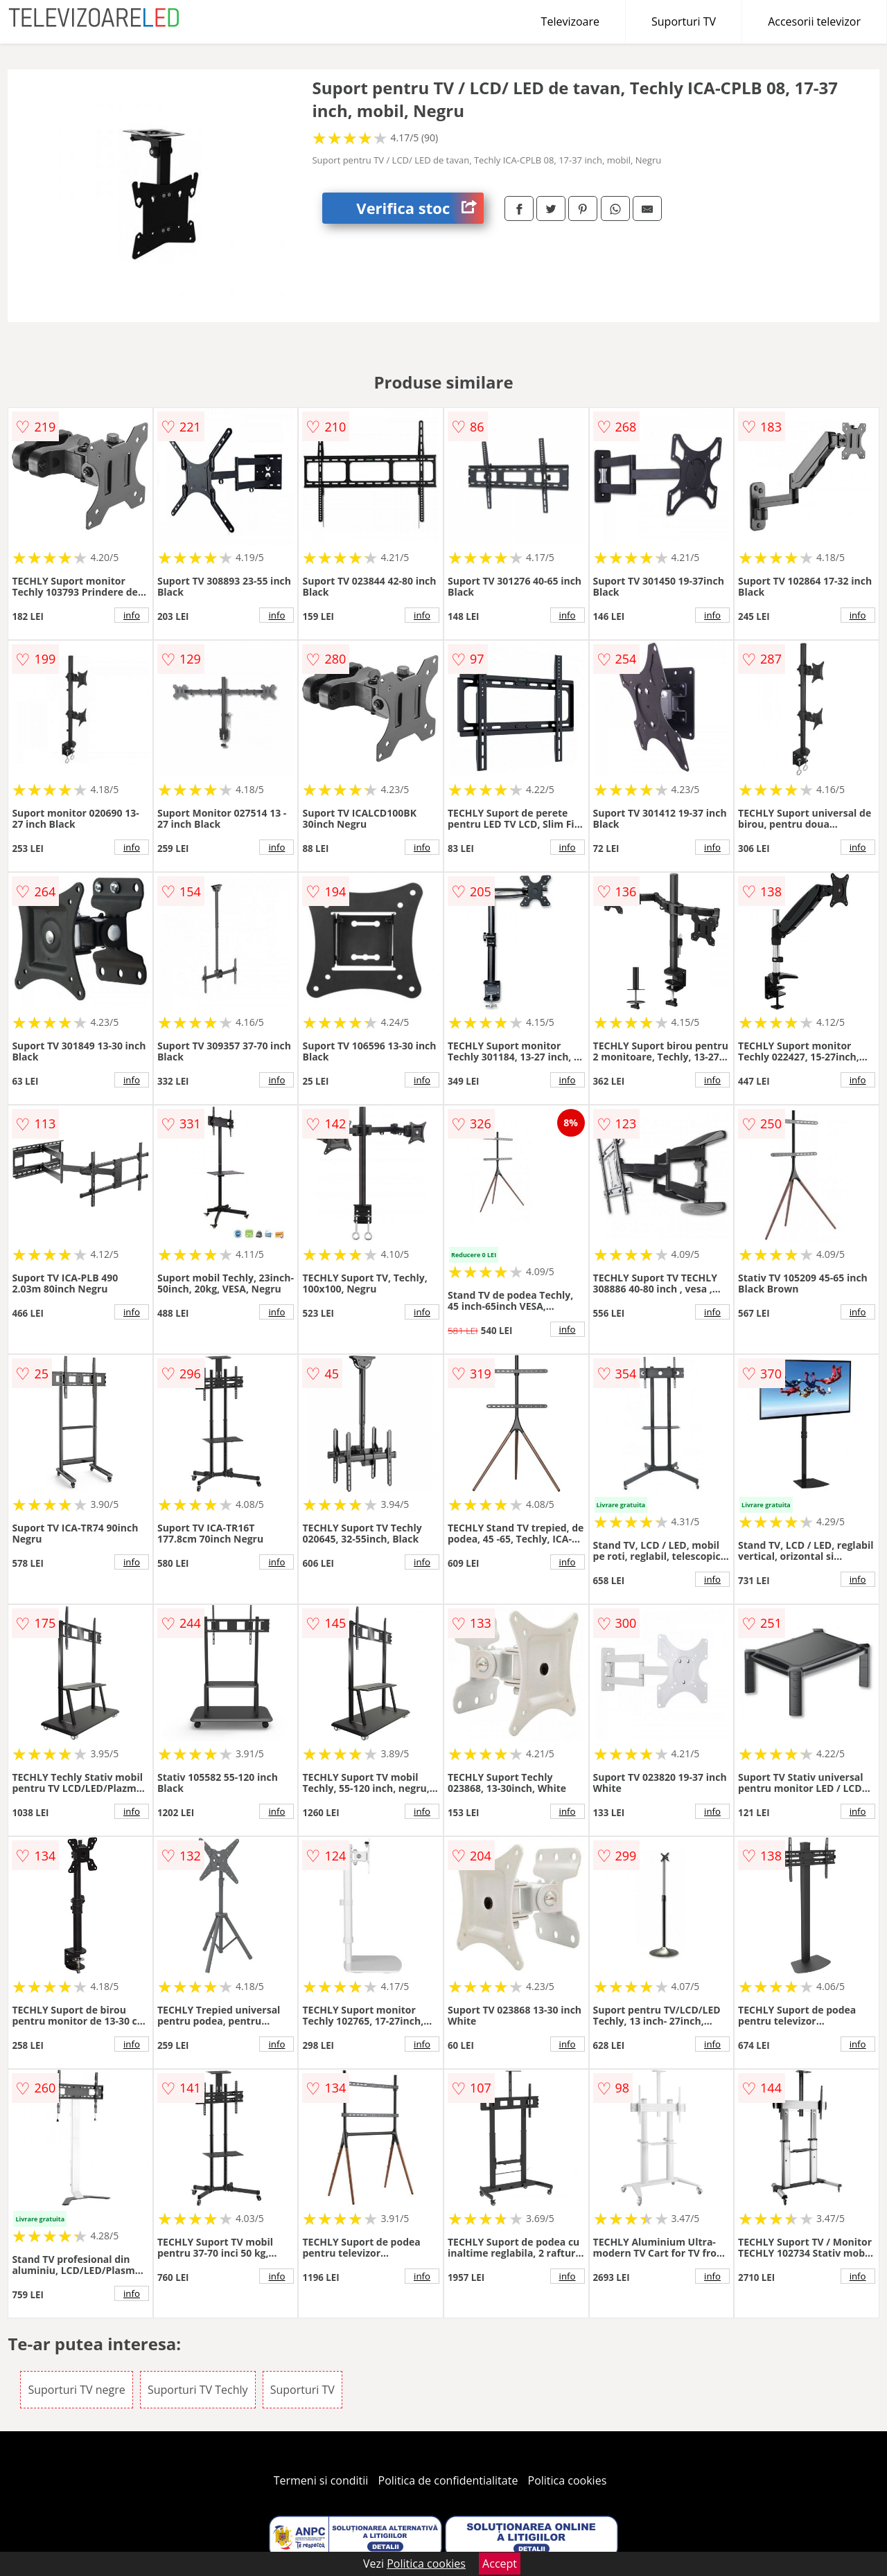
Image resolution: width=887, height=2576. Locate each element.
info (131, 615)
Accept (499, 2563)
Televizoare (570, 21)
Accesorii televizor (814, 21)
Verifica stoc (420, 208)
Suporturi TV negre (76, 2389)
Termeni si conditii (321, 2480)
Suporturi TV (683, 21)
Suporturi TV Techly (198, 2389)
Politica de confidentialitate (448, 2480)
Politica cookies (567, 2480)
